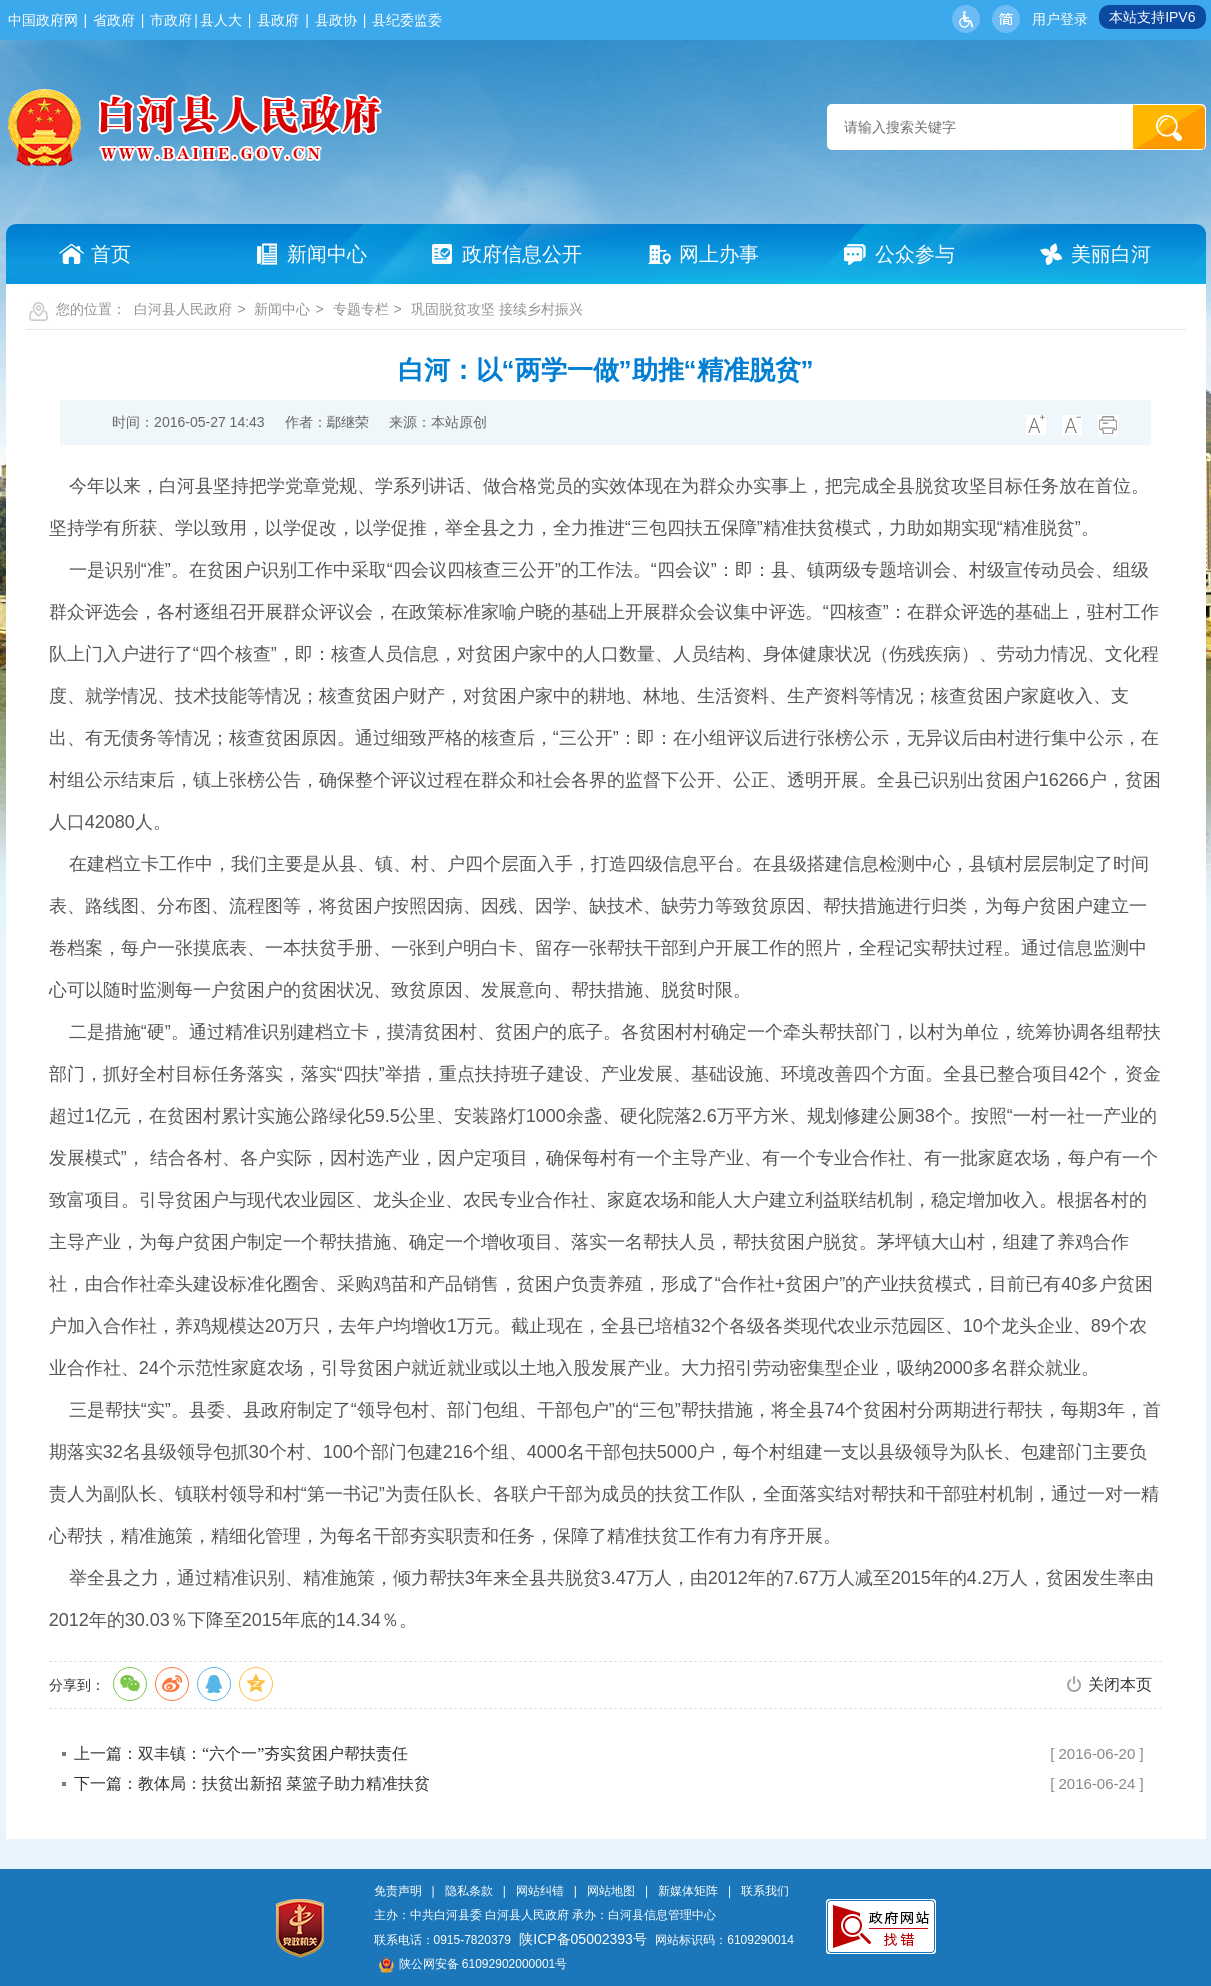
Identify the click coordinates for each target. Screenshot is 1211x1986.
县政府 (278, 20)
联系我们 (765, 1891)
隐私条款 (469, 1891)
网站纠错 (540, 1891)
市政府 (171, 20)
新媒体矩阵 (688, 1891)
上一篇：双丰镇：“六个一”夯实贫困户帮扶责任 (241, 1753)
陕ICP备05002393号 (583, 1939)
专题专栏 (361, 309)
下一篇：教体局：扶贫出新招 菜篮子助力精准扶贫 (252, 1783)
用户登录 (1060, 19)
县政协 (336, 20)
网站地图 (611, 1891)
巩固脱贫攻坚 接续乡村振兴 (497, 309)
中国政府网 (43, 20)
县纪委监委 (407, 20)
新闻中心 (282, 309)
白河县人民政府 (183, 309)
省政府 (114, 20)
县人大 (221, 20)
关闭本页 (1120, 1684)
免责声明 (398, 1891)
